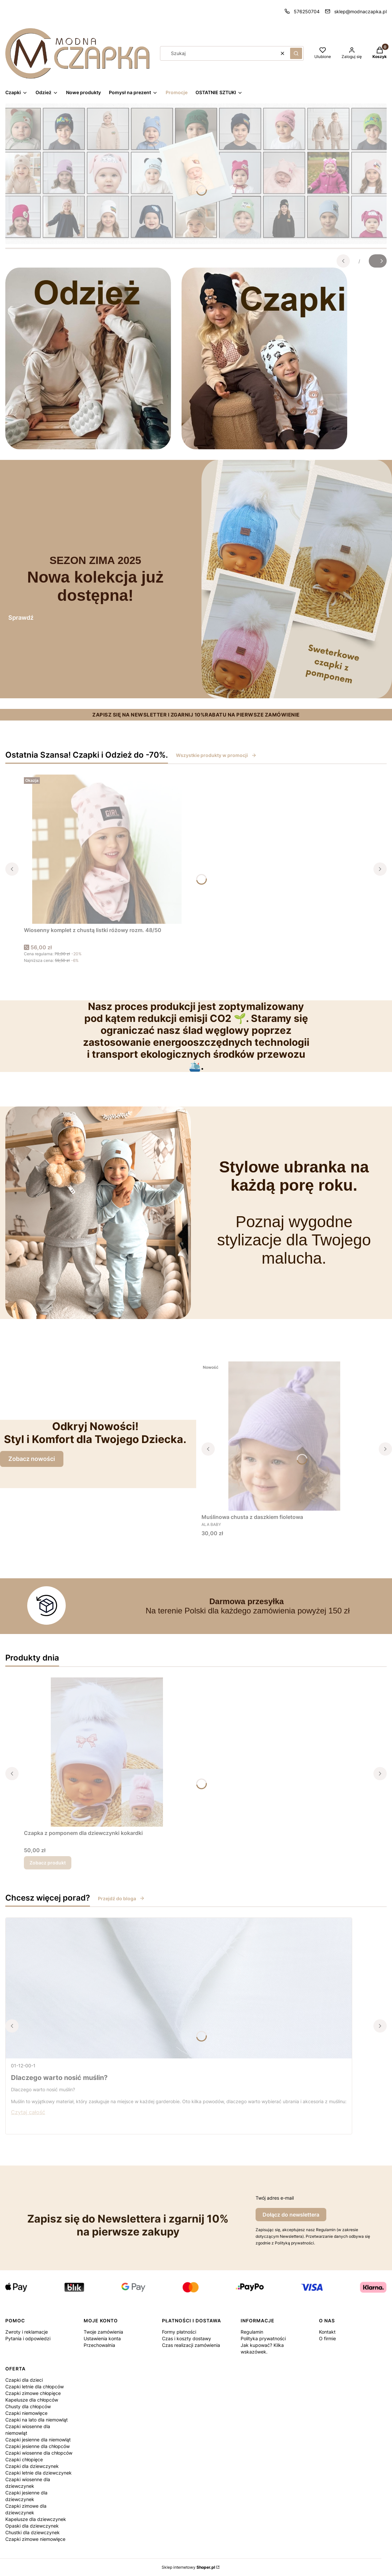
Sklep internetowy (188, 2567)
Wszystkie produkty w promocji (216, 755)
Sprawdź (21, 617)
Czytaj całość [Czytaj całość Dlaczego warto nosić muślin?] (28, 2112)
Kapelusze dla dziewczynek (35, 2519)
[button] (296, 53)
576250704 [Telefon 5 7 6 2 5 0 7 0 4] (307, 11)
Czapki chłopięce (24, 2459)
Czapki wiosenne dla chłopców (38, 2453)
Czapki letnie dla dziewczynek (38, 2473)
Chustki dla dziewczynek (32, 2532)
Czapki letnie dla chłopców (34, 2386)
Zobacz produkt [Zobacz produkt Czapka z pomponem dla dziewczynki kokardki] (48, 1862)
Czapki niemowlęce (26, 2413)
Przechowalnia (99, 2345)
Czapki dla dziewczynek (32, 2466)
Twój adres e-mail (275, 2198)
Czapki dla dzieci (24, 2380)
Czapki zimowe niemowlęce (35, 2539)
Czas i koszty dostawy (186, 2338)
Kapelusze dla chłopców (31, 2400)
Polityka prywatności (263, 2338)
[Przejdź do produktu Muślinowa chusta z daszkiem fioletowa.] (284, 1436)
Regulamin (252, 2332)
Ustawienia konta (102, 2338)
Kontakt (327, 2332)
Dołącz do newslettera (291, 2214)
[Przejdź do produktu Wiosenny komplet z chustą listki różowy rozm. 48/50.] (107, 849)
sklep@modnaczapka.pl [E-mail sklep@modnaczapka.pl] (360, 11)
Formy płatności (179, 2332)
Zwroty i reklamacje (26, 2332)
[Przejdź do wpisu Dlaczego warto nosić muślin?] (179, 1988)
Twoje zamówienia (103, 2332)
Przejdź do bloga (121, 1898)
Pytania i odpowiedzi (27, 2338)
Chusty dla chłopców (28, 2406)
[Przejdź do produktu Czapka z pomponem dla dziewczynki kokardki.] (107, 1752)
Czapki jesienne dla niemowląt (38, 2439)
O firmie (327, 2338)
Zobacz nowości (31, 1458)
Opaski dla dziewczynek (32, 2526)
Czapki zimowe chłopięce (33, 2393)
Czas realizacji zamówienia (191, 2345)
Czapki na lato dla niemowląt (36, 2419)
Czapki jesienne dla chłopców (37, 2446)
